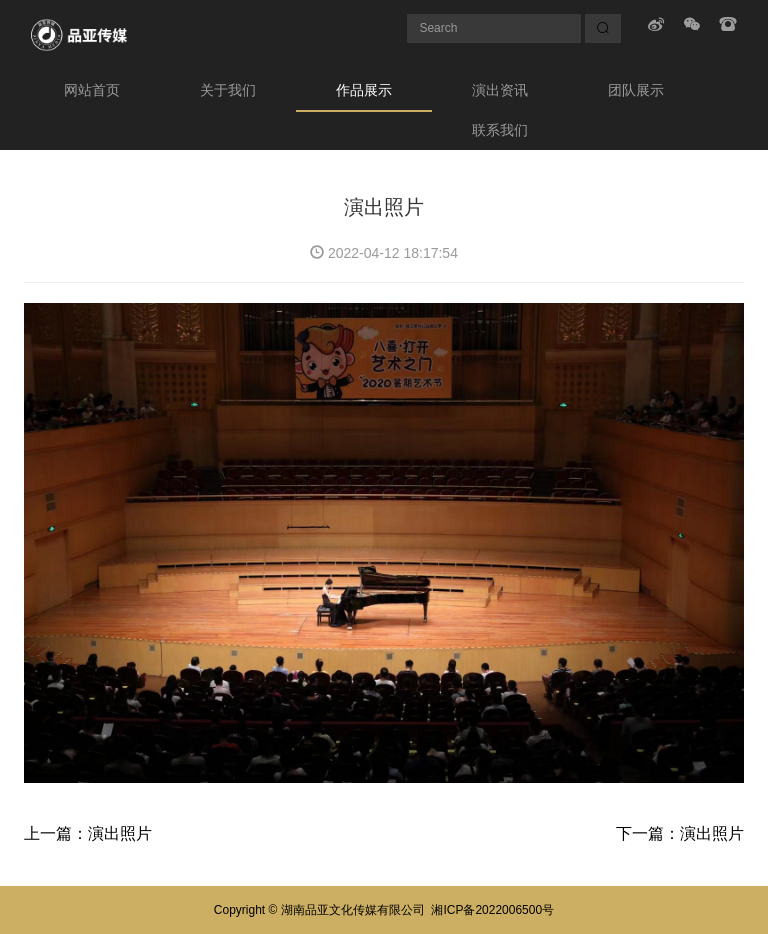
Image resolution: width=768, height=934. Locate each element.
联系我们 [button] (500, 130)
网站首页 (92, 90)
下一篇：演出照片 (680, 833)
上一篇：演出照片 (88, 833)
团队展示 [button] (636, 90)
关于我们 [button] (228, 90)
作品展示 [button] (364, 90)
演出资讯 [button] (500, 90)
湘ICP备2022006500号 (492, 910)
